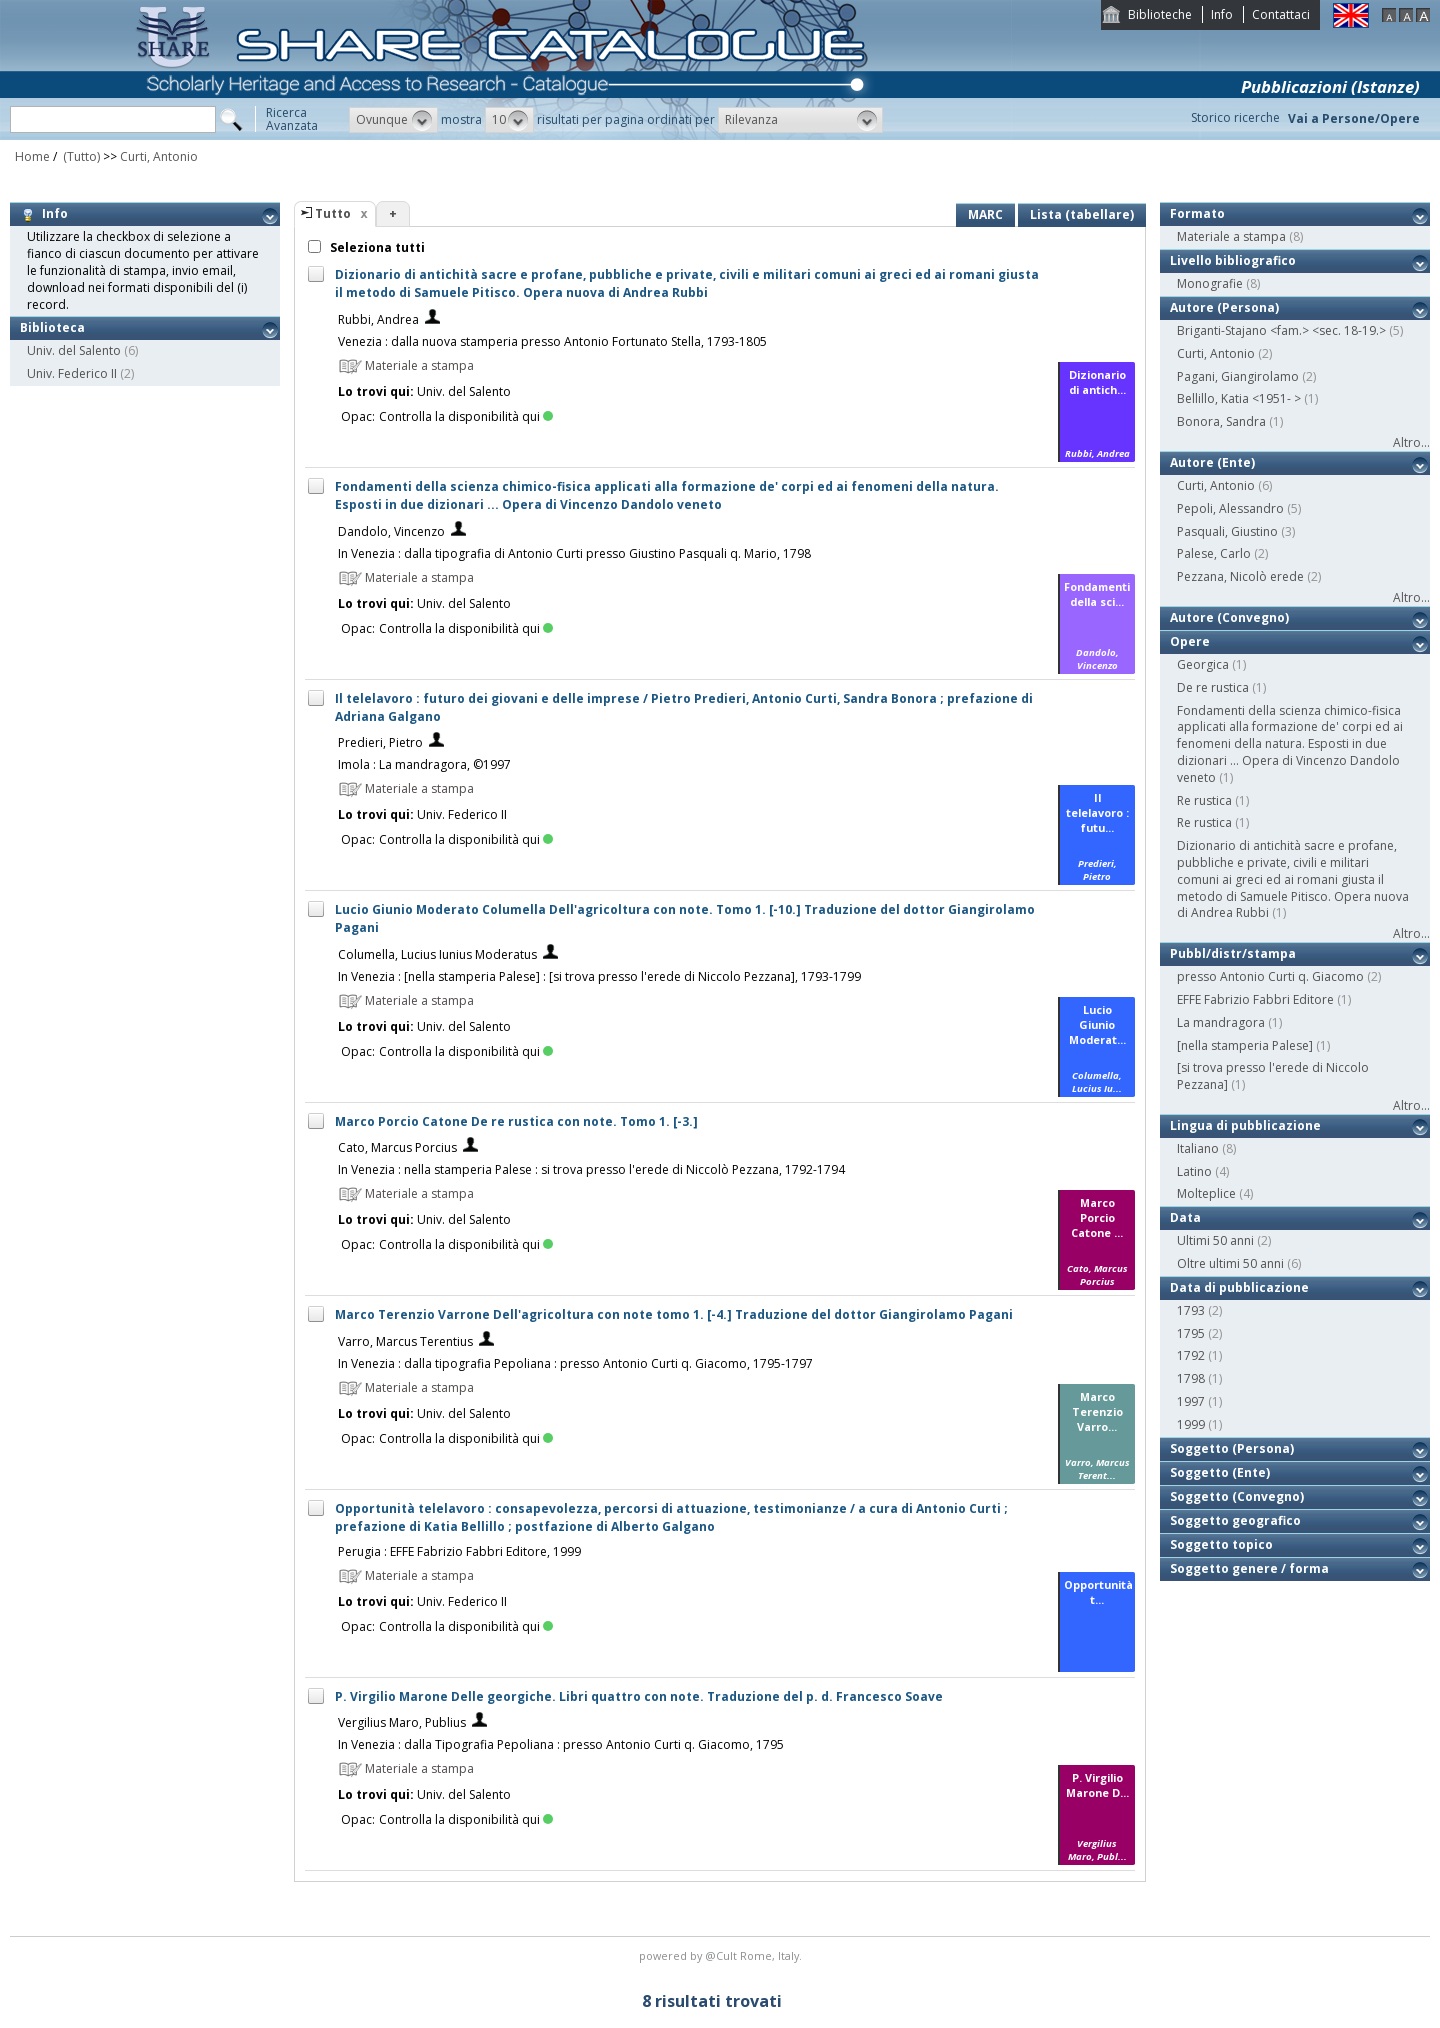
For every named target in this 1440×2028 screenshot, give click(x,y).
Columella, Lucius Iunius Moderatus (437, 954)
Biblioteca (52, 327)
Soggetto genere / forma (1249, 1568)
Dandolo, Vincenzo (391, 531)
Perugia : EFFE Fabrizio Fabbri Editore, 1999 (459, 1551)
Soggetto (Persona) (1232, 1448)
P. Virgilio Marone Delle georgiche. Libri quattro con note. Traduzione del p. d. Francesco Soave (639, 1696)
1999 (1191, 1424)
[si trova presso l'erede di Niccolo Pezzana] (1273, 1076)
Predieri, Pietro (380, 742)
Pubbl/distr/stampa (1233, 953)
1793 (1191, 1310)
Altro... (1411, 442)
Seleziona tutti (376, 247)
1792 (1191, 1355)
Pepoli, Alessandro (1230, 508)
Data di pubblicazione (1239, 1287)
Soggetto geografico (1235, 1520)
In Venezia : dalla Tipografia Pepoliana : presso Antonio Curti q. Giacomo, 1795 (561, 1744)
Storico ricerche (1235, 117)
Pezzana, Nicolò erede (1240, 576)
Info (1222, 14)
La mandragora (1221, 1022)
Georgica (1203, 664)
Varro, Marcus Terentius (405, 1341)
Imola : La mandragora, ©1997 (424, 764)
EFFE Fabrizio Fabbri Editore (1255, 999)
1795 (1191, 1333)
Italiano (1198, 1148)
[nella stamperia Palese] (1245, 1045)
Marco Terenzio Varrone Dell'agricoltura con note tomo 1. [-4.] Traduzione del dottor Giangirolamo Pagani (674, 1314)
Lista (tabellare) (1082, 214)
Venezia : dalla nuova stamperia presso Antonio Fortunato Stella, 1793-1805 (552, 341)
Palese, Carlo (1214, 553)
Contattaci (1281, 14)
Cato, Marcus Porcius (397, 1147)
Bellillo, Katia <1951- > (1239, 398)
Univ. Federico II (72, 373)
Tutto (333, 213)
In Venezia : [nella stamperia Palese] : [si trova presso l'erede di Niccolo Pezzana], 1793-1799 (599, 976)
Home (32, 156)
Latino (1194, 1171)
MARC (985, 214)
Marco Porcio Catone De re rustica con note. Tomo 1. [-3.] (516, 1121)
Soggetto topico (1221, 1544)
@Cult (722, 1955)
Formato (1197, 213)
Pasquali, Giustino (1227, 531)
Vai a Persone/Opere (1354, 118)
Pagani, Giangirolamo (1238, 376)
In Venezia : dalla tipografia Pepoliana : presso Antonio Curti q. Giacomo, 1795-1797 (575, 1363)
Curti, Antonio (159, 156)
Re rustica (1204, 800)
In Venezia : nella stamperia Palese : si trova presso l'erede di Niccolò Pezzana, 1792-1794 (591, 1169)
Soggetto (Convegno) (1237, 1496)
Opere (1190, 641)
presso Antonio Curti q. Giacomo (1270, 976)
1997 (1191, 1401)
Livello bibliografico (1233, 260)
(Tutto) (80, 156)
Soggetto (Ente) (1220, 1472)
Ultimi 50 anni (1215, 1240)
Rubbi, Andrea (378, 319)
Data (1185, 1217)
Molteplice (1206, 1193)
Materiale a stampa (1231, 236)
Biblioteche (1160, 14)
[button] (393, 120)
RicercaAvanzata (292, 119)
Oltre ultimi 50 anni (1230, 1263)
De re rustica (1213, 687)
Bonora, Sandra (1221, 421)
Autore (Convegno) (1229, 617)
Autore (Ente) (1212, 462)
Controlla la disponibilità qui (466, 416)
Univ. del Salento (74, 350)
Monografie (1210, 283)
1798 (1191, 1378)
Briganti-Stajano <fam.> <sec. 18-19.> (1281, 330)
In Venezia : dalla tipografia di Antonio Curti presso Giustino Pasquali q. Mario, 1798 (574, 553)
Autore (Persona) (1224, 307)
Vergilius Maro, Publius (402, 1722)
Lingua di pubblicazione (1245, 1125)
